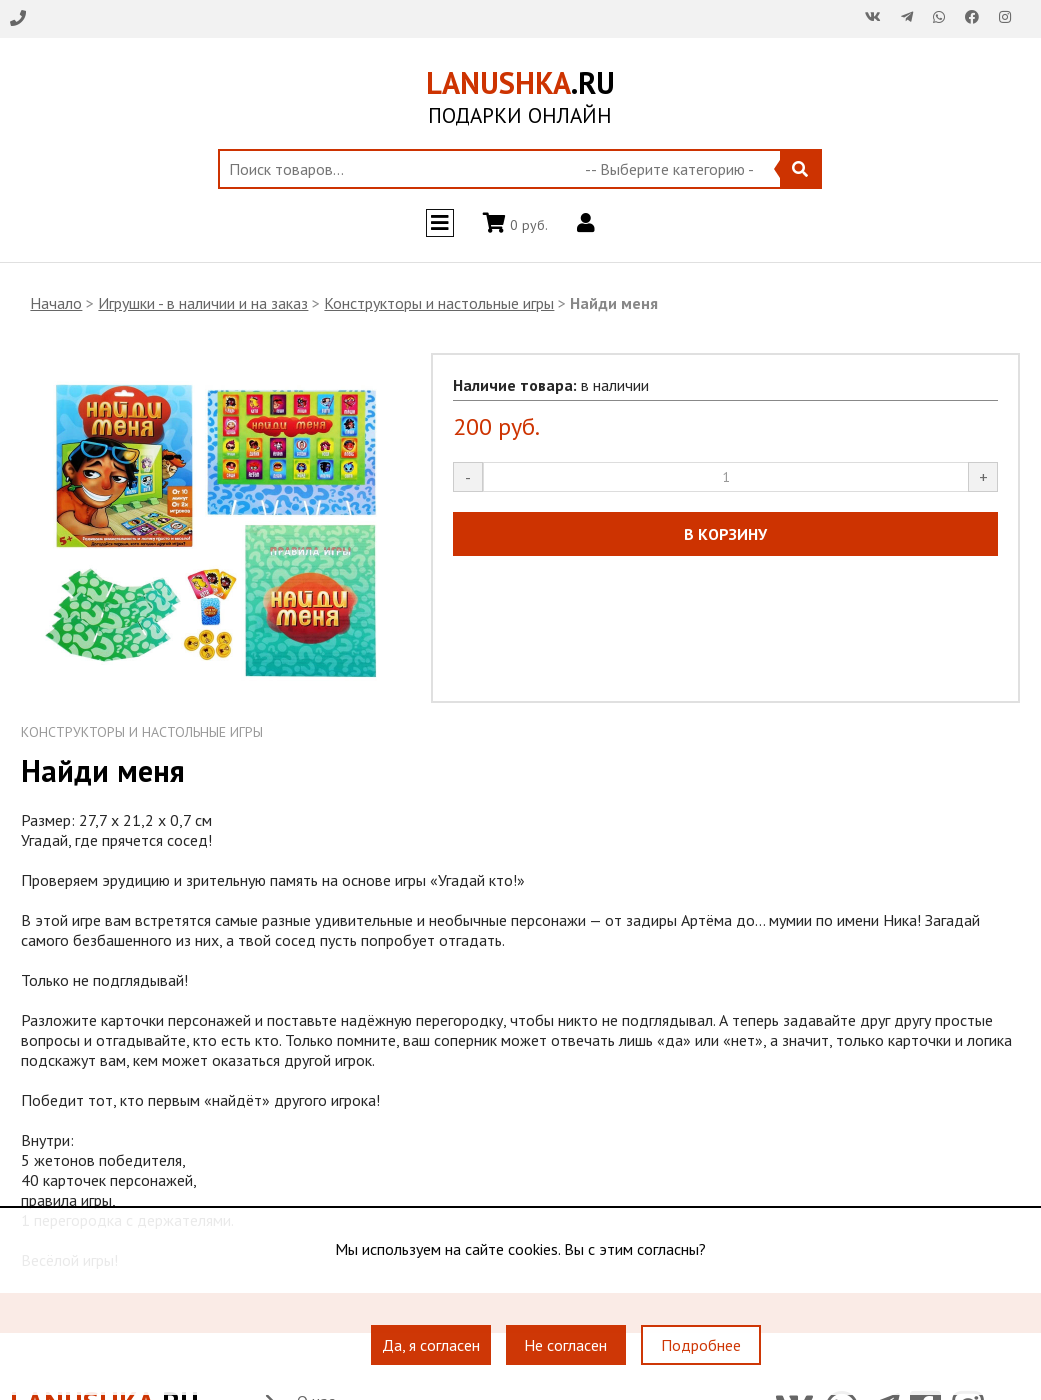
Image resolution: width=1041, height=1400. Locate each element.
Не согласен (565, 1345)
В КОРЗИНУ (725, 534)
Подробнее (701, 1345)
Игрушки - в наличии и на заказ (203, 303)
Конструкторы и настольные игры (439, 303)
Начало (56, 303)
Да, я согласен (431, 1345)
